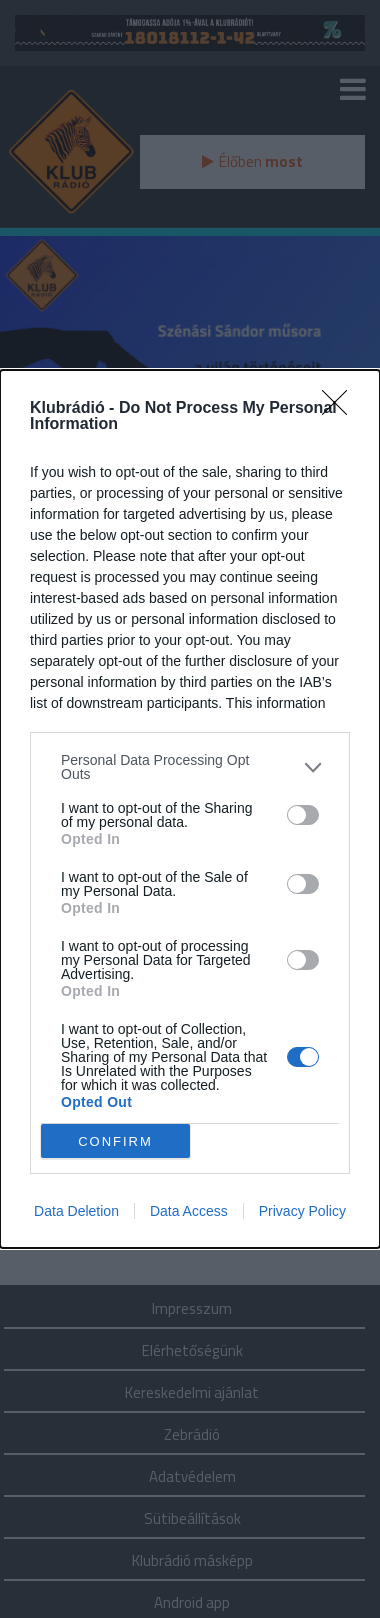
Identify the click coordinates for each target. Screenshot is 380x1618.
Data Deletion (76, 1211)
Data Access (189, 1211)
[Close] (341, 409)
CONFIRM (115, 1141)
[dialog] (190, 809)
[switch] (303, 815)
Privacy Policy (302, 1211)
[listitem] (190, 767)
